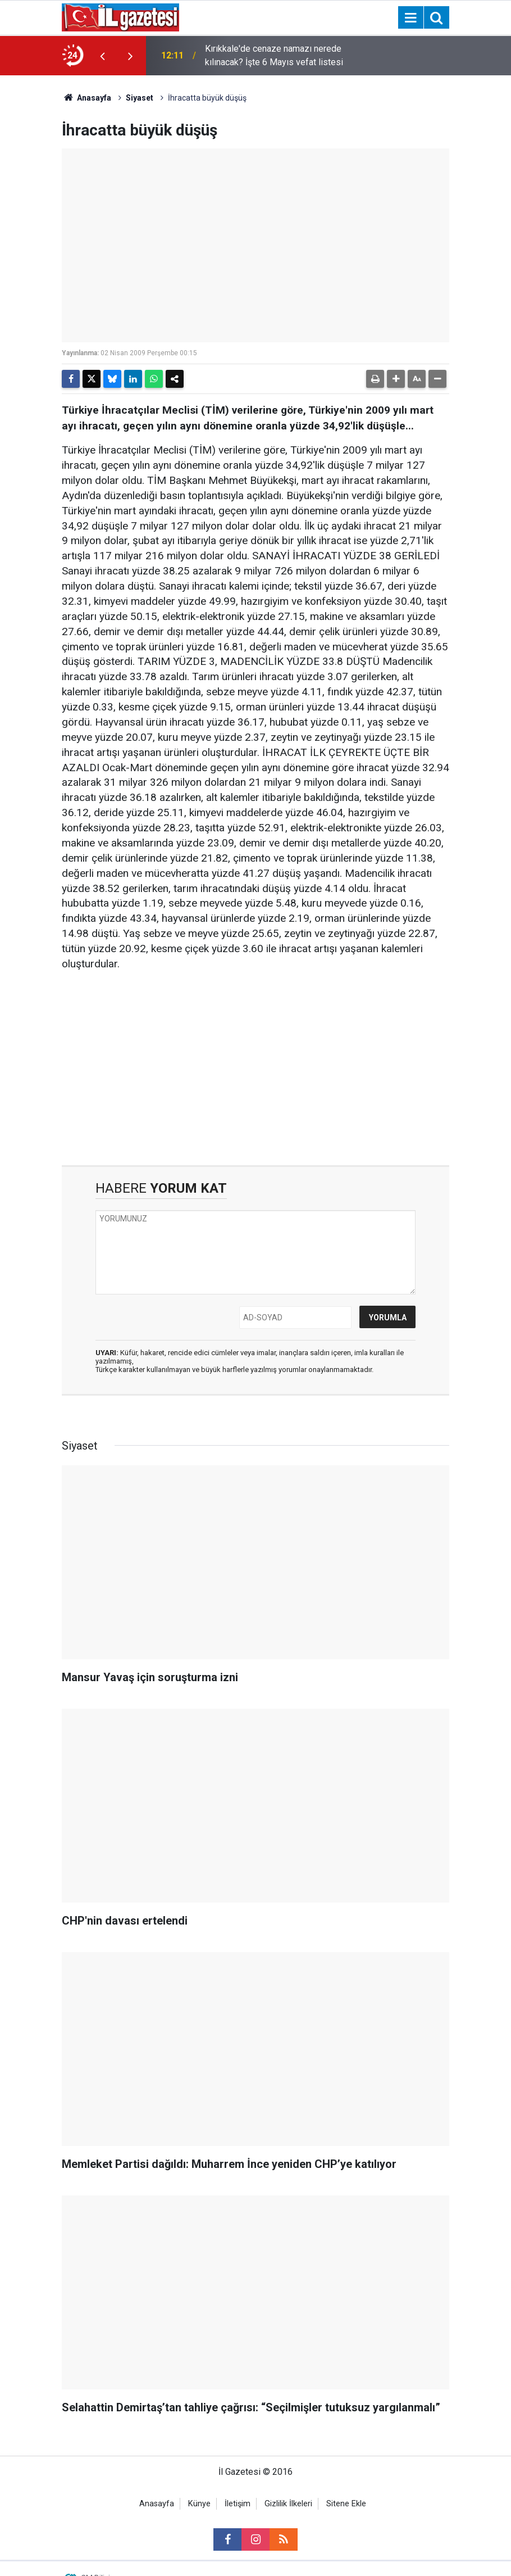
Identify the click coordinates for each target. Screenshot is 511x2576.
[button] (396, 379)
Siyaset (139, 97)
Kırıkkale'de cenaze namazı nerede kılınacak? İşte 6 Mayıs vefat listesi (274, 55)
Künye (199, 2504)
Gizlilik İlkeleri (288, 2504)
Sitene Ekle (346, 2504)
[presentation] (102, 55)
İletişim (237, 2504)
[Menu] (410, 18)
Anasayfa (86, 97)
